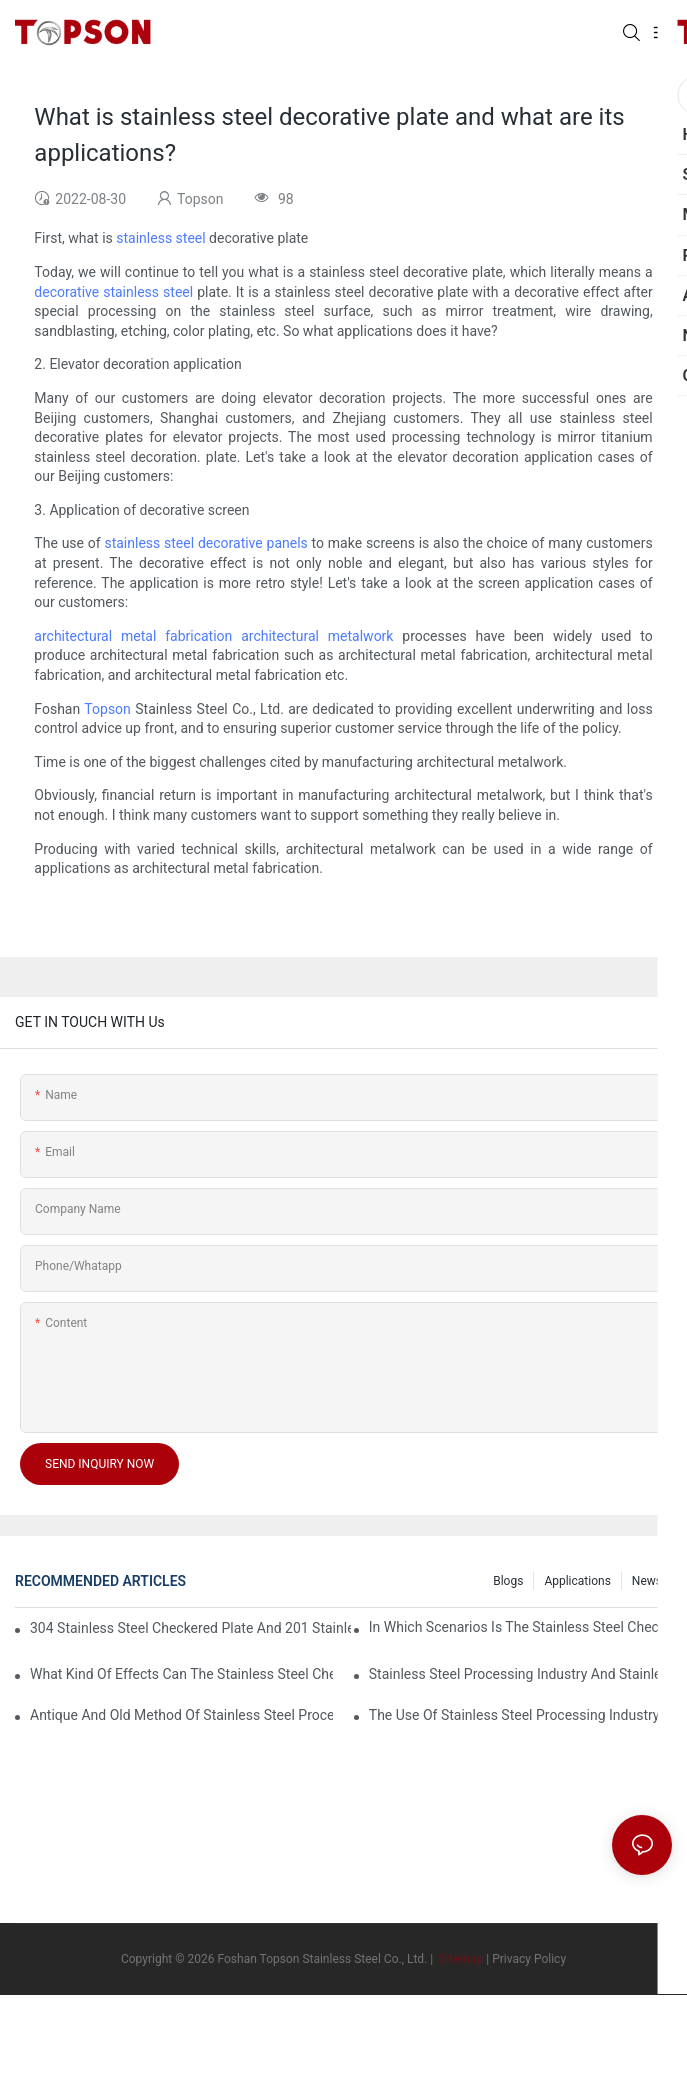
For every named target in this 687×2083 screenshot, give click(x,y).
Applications (577, 1581)
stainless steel (160, 238)
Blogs (508, 1581)
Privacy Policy (529, 1959)
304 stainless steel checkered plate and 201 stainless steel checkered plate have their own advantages (190, 1628)
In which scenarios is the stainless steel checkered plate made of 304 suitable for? (520, 1627)
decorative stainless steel (113, 292)
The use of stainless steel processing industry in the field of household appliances (520, 1715)
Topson (107, 709)
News (647, 1581)
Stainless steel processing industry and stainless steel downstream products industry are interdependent (520, 1674)
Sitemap (459, 1959)
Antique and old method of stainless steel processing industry (181, 1715)
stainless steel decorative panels (205, 543)
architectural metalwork (317, 636)
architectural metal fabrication (133, 636)
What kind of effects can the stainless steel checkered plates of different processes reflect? (181, 1674)
